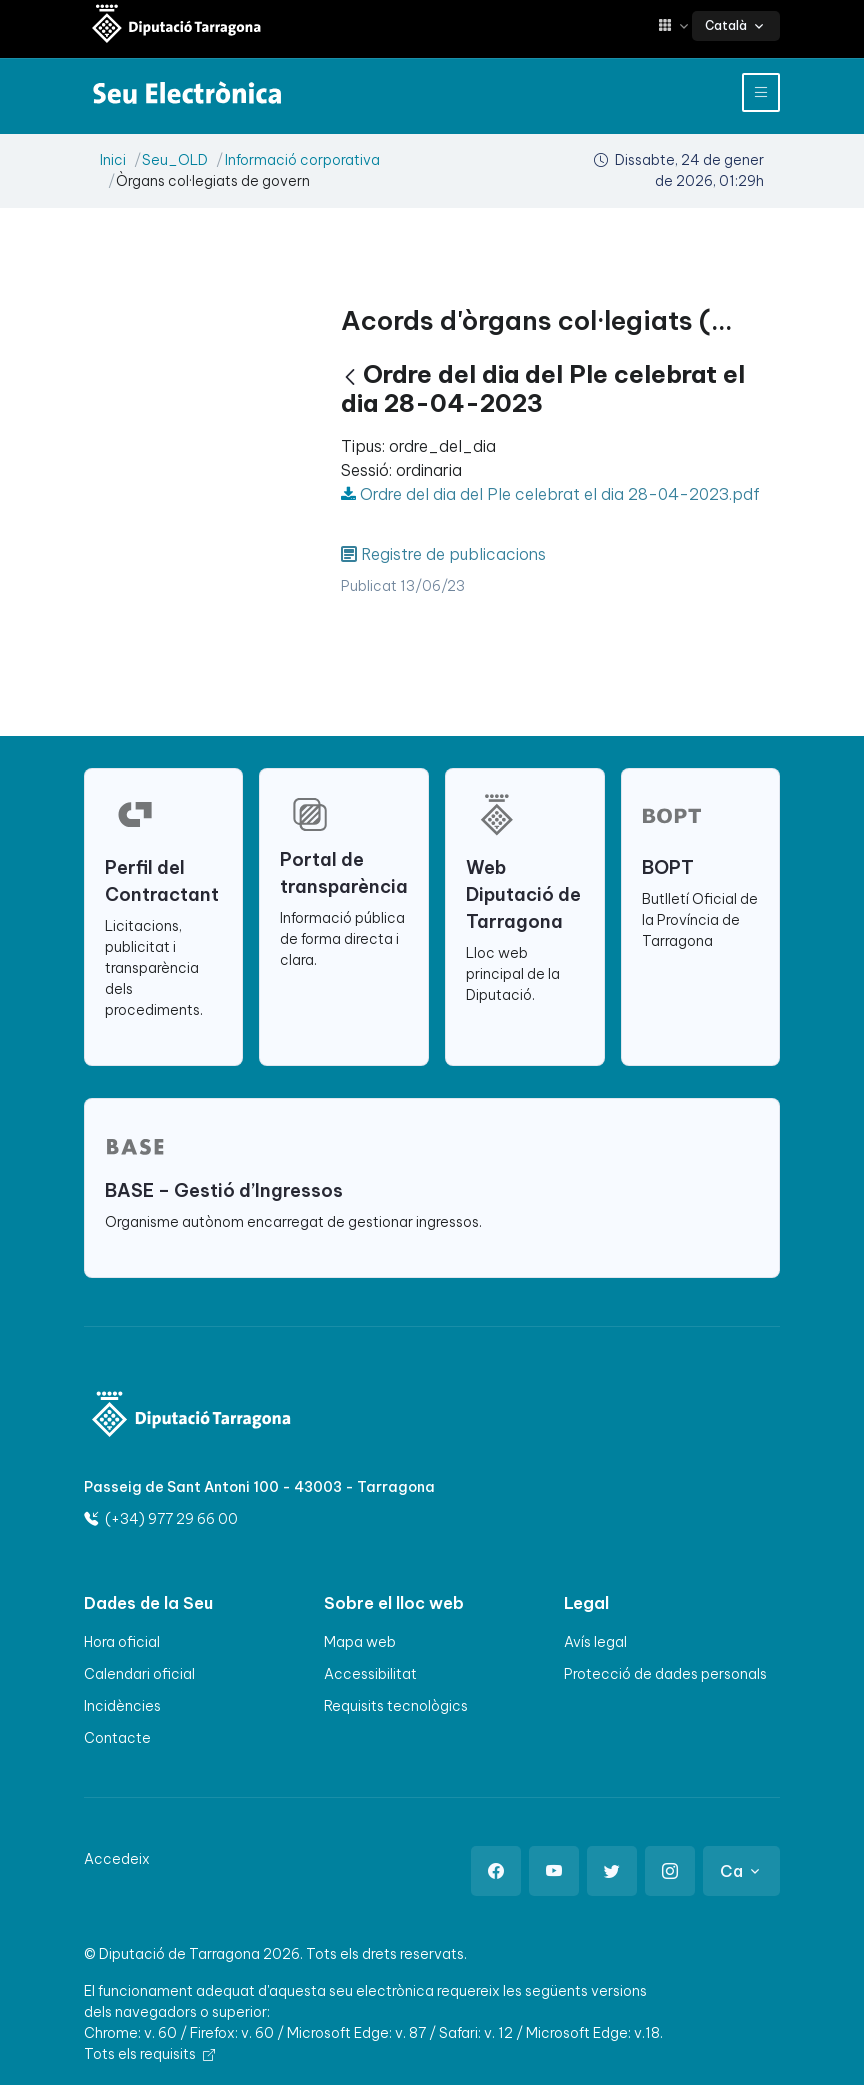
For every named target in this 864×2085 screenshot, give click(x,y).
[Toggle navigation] (761, 92)
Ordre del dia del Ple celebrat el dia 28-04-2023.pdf (550, 494)
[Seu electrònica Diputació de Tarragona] (177, 25)
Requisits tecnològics (396, 1706)
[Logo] (192, 1416)
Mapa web (360, 1642)
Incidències (122, 1706)
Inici (113, 160)
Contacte (117, 1738)
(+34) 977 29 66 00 (161, 1519)
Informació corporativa (302, 160)
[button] (675, 25)
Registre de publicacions (453, 554)
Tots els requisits (149, 2054)
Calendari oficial (139, 1674)
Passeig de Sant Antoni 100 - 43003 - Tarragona (259, 1487)
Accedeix (117, 1859)
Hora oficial (122, 1642)
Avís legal (595, 1642)
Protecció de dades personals (665, 1674)
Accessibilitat (370, 1674)
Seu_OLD (175, 160)
